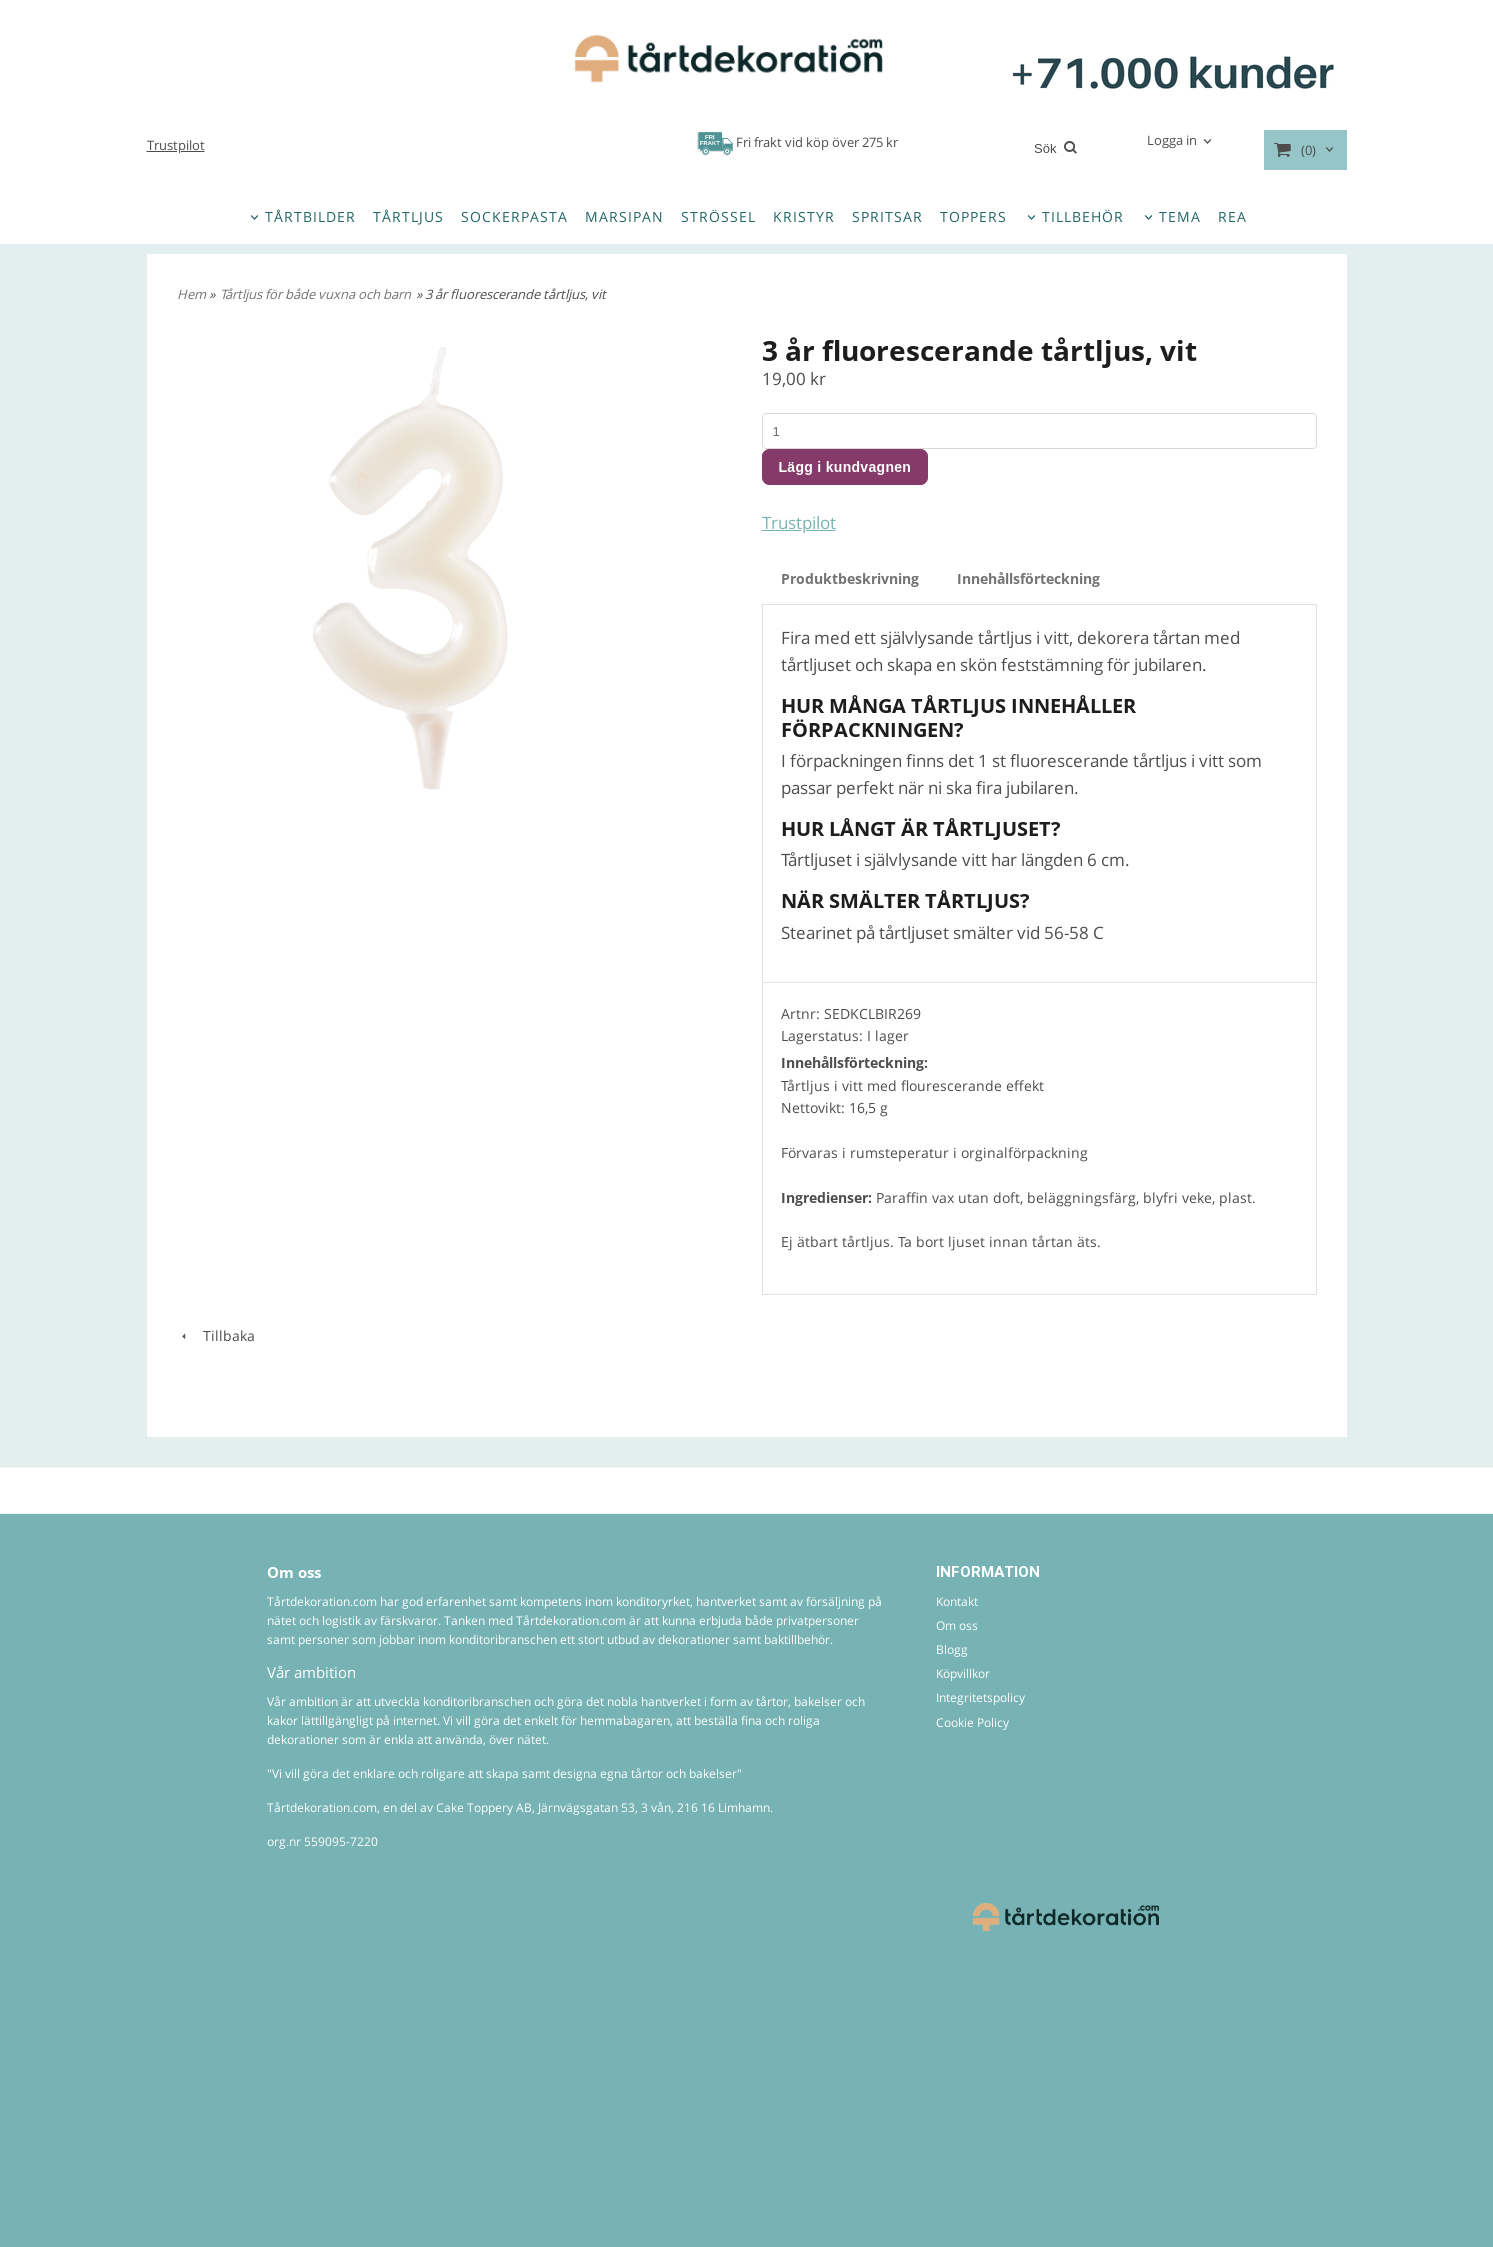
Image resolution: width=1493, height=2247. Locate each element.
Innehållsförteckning (1028, 578)
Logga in (1172, 140)
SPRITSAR (887, 216)
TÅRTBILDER (310, 216)
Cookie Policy (972, 1722)
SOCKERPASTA (514, 216)
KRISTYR (804, 216)
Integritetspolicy (980, 1697)
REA (1232, 216)
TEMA (1180, 216)
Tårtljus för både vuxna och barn (315, 294)
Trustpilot (176, 145)
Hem (191, 294)
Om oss (957, 1625)
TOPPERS (973, 216)
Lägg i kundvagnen (845, 467)
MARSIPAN (624, 216)
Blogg (952, 1649)
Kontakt (957, 1601)
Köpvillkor (963, 1673)
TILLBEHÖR (1083, 216)
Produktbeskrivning (850, 578)
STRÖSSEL (718, 216)
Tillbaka (216, 1335)
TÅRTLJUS (408, 216)
